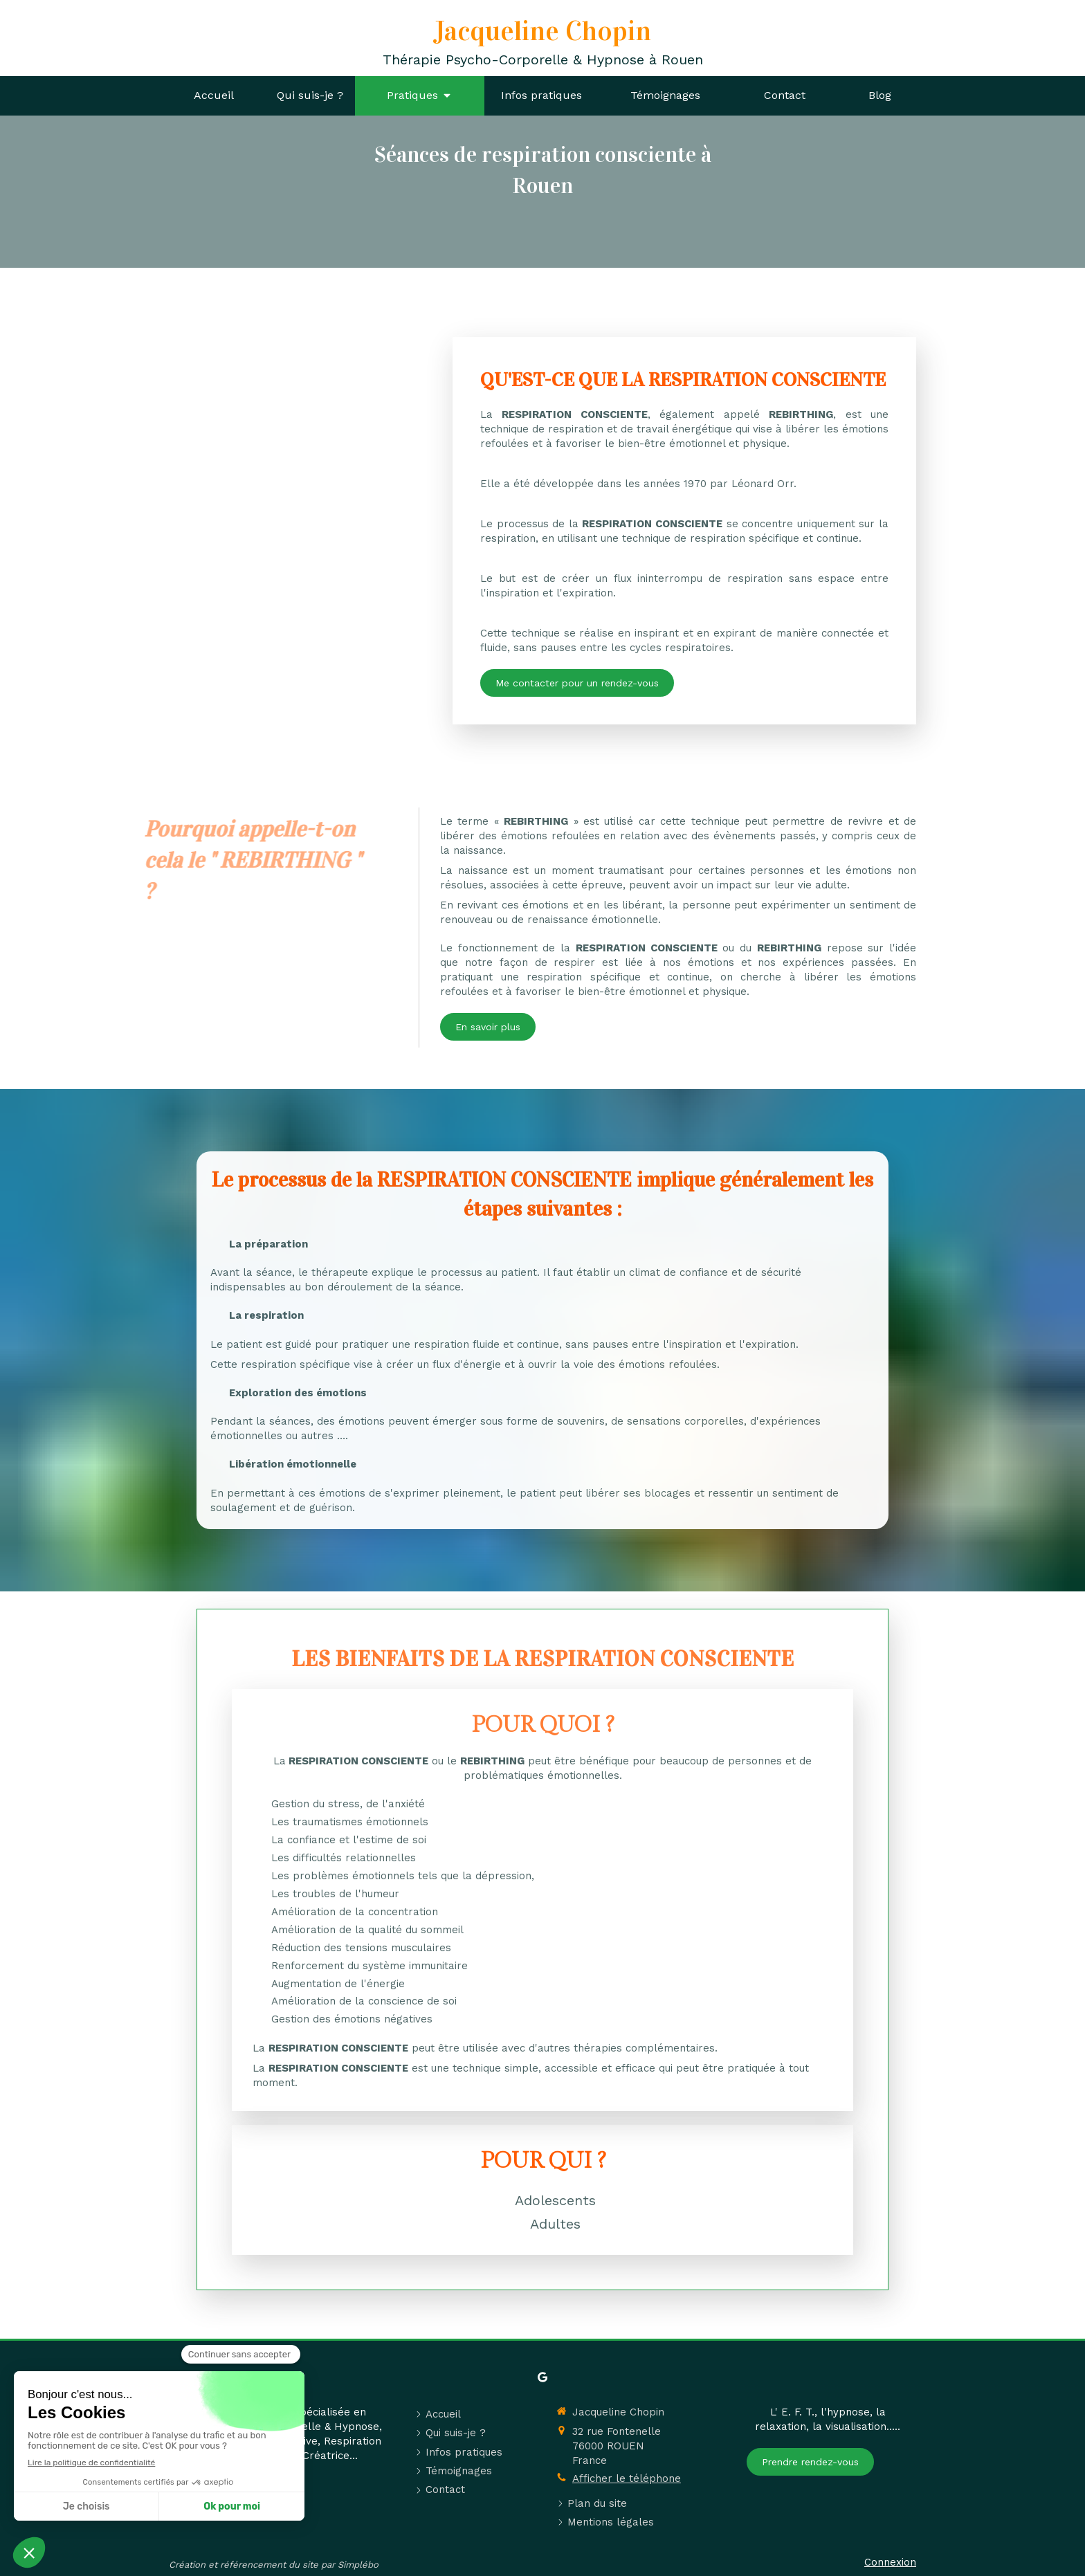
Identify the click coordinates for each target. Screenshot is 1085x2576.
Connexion (890, 2562)
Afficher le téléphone (626, 2478)
